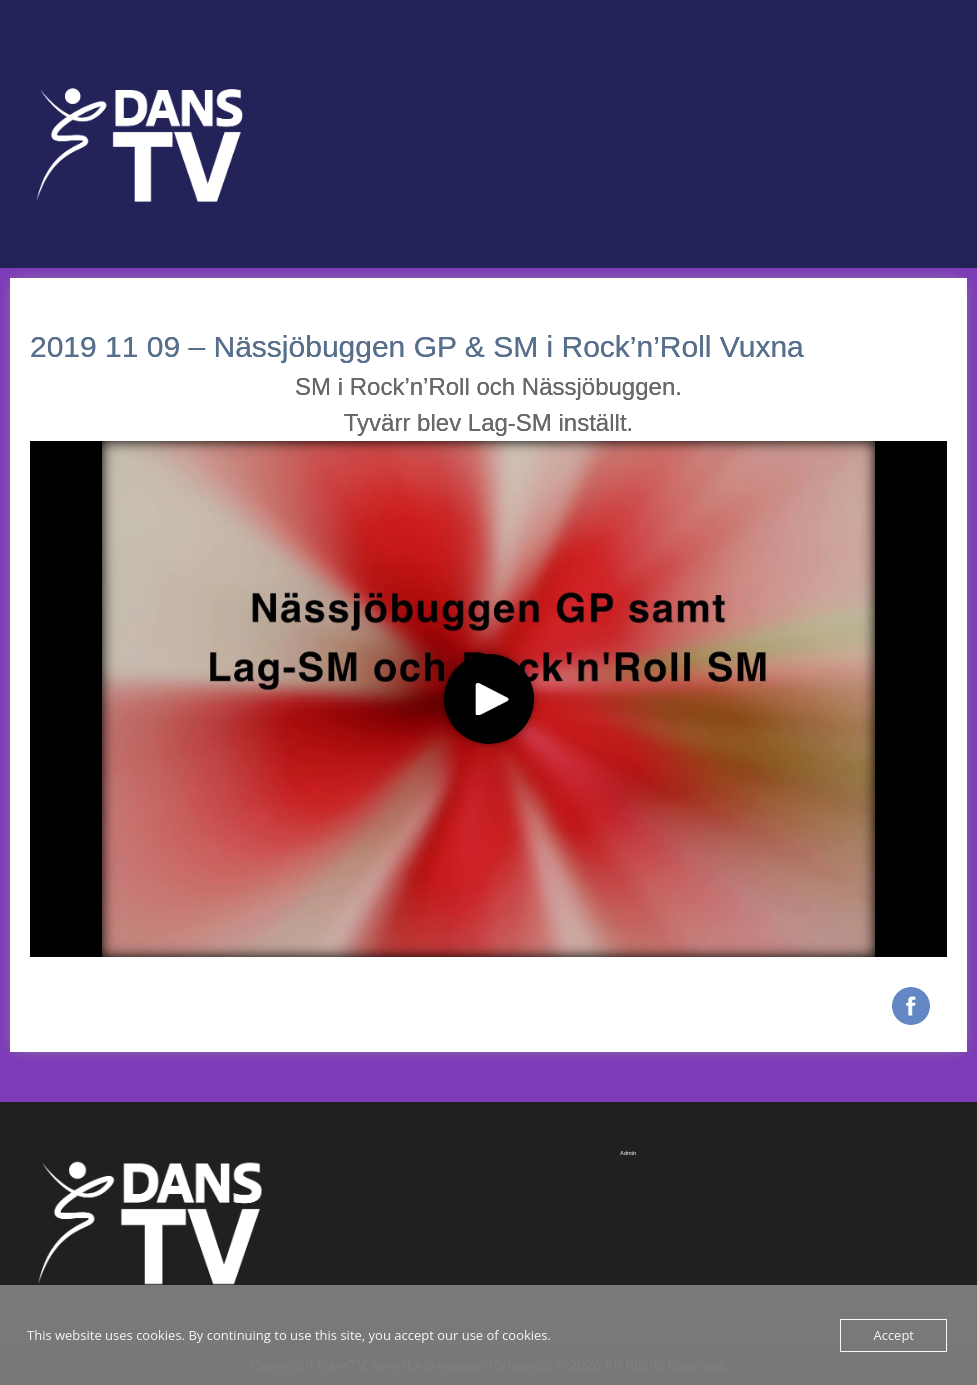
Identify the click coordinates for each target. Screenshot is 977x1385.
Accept (893, 1335)
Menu (36, 56)
